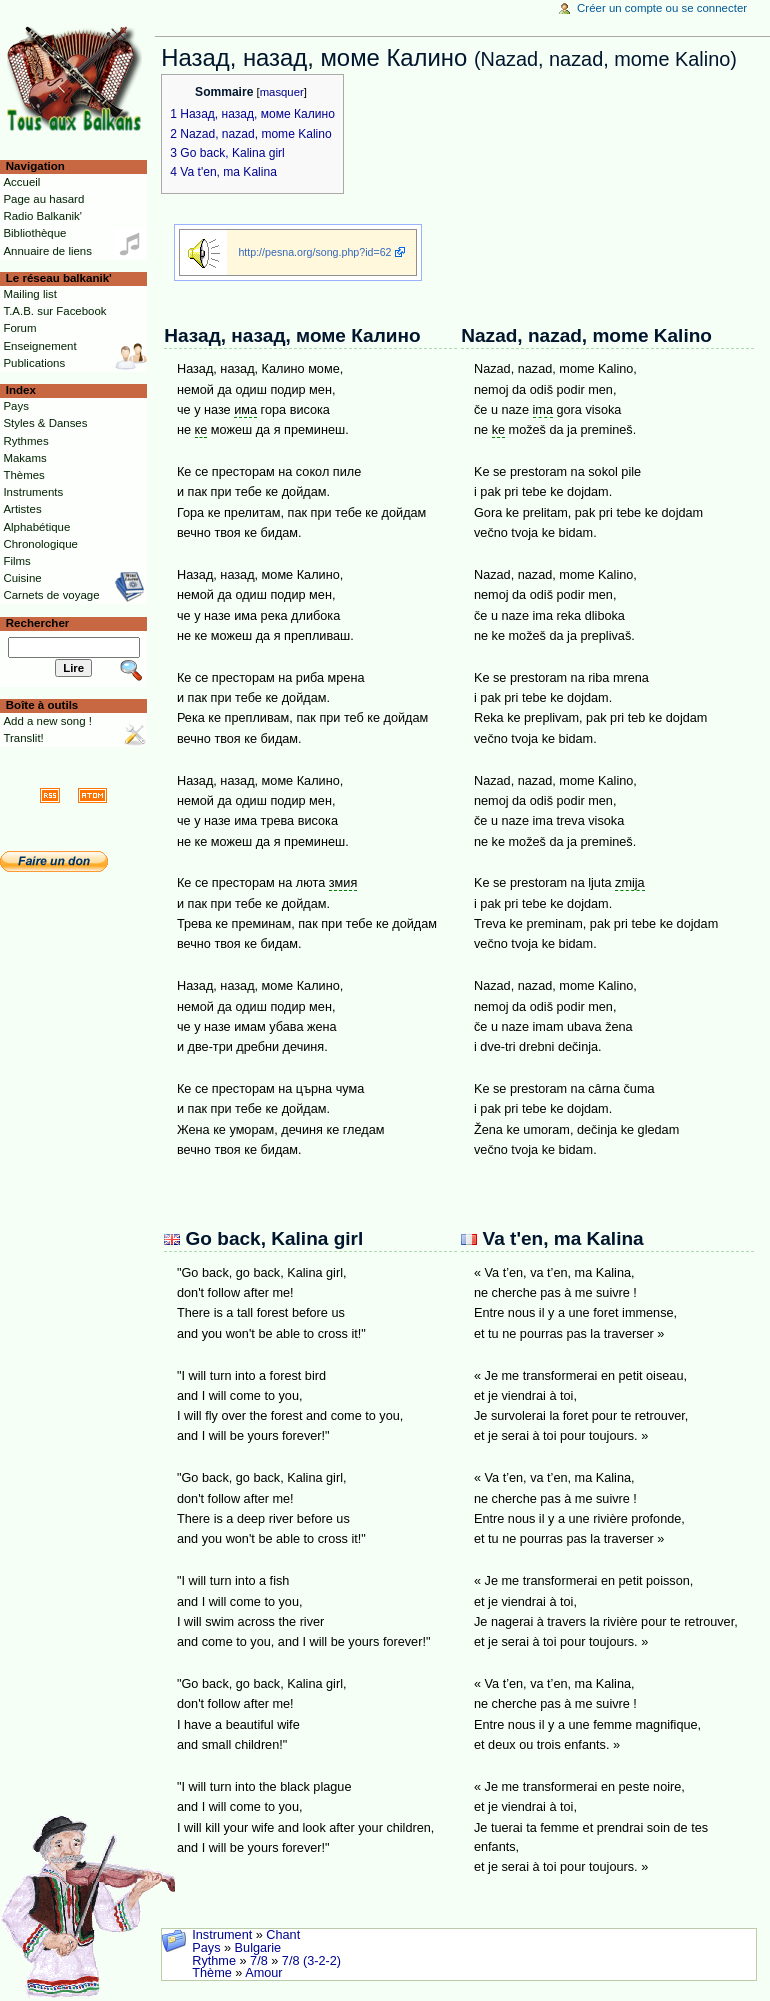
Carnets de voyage (51, 595)
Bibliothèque (34, 233)
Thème (212, 1973)
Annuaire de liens (47, 251)
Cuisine (22, 578)
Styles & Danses (45, 423)
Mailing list (29, 294)
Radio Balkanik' (42, 216)
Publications (34, 363)
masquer (282, 92)
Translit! (23, 738)
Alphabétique (36, 527)
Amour (263, 1973)
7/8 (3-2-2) (311, 1961)
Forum (19, 328)
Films (16, 561)
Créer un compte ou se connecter (662, 8)
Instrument (222, 1935)
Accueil (21, 182)
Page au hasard (43, 199)
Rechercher (38, 623)
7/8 (259, 1961)
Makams (24, 458)
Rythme (214, 1961)
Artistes (22, 509)
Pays (206, 1948)
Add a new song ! (47, 721)
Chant (283, 1935)
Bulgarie (258, 1948)
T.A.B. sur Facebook (54, 311)
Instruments (33, 492)
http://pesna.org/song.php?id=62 (314, 252)
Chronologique (40, 544)
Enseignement (39, 346)
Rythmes (25, 441)
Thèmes (23, 475)
